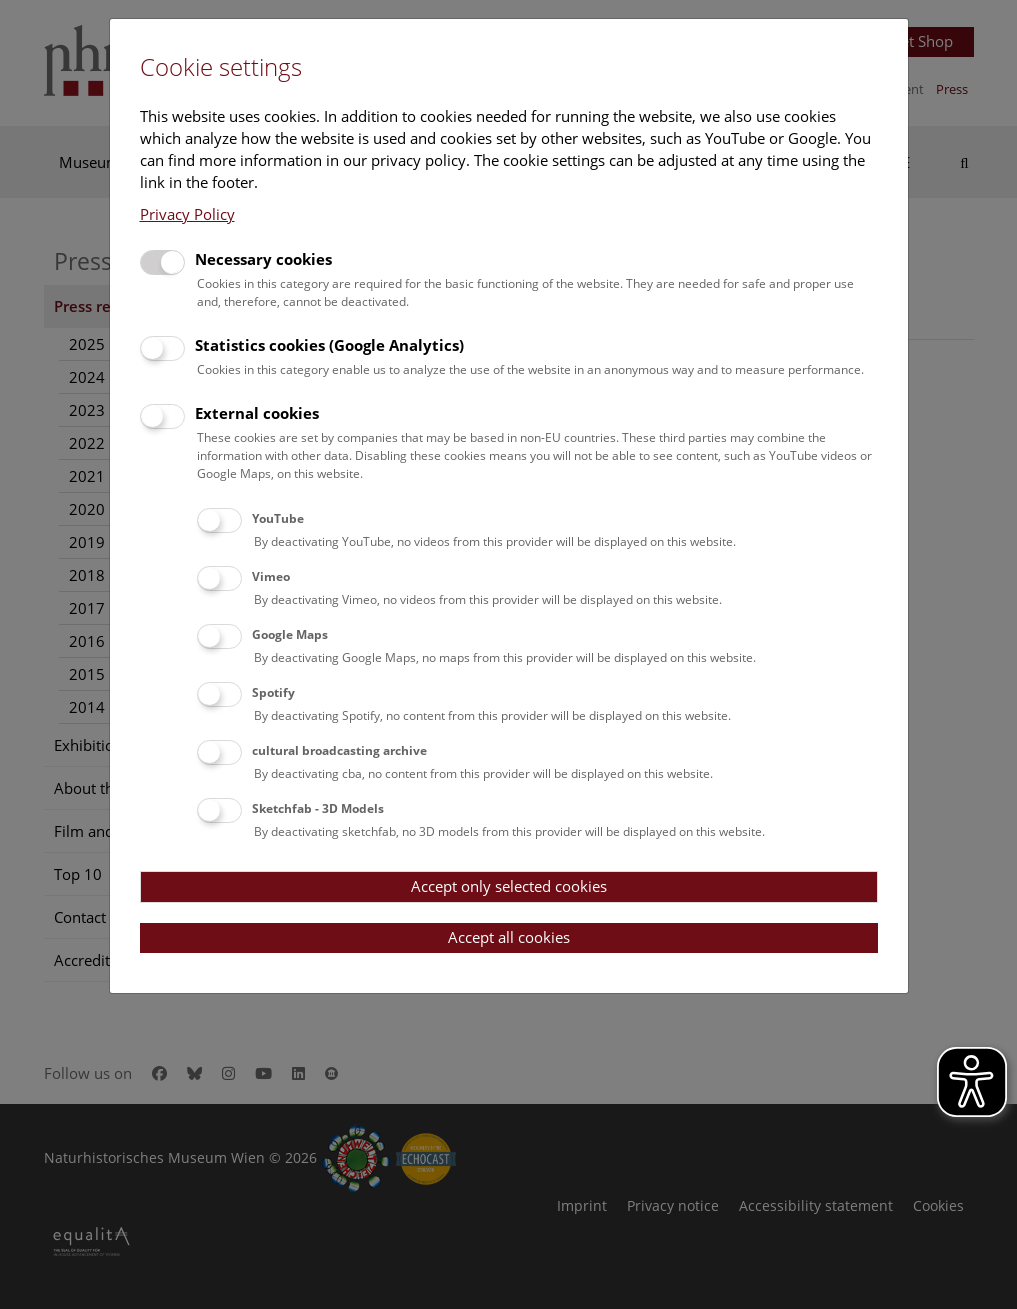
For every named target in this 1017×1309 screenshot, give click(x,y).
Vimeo (271, 576)
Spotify (273, 692)
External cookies (257, 413)
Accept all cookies (509, 937)
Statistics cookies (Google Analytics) (329, 345)
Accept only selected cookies (509, 886)
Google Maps (290, 634)
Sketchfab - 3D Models (318, 808)
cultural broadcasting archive (339, 750)
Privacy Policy (187, 214)
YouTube (278, 518)
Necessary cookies (263, 259)
